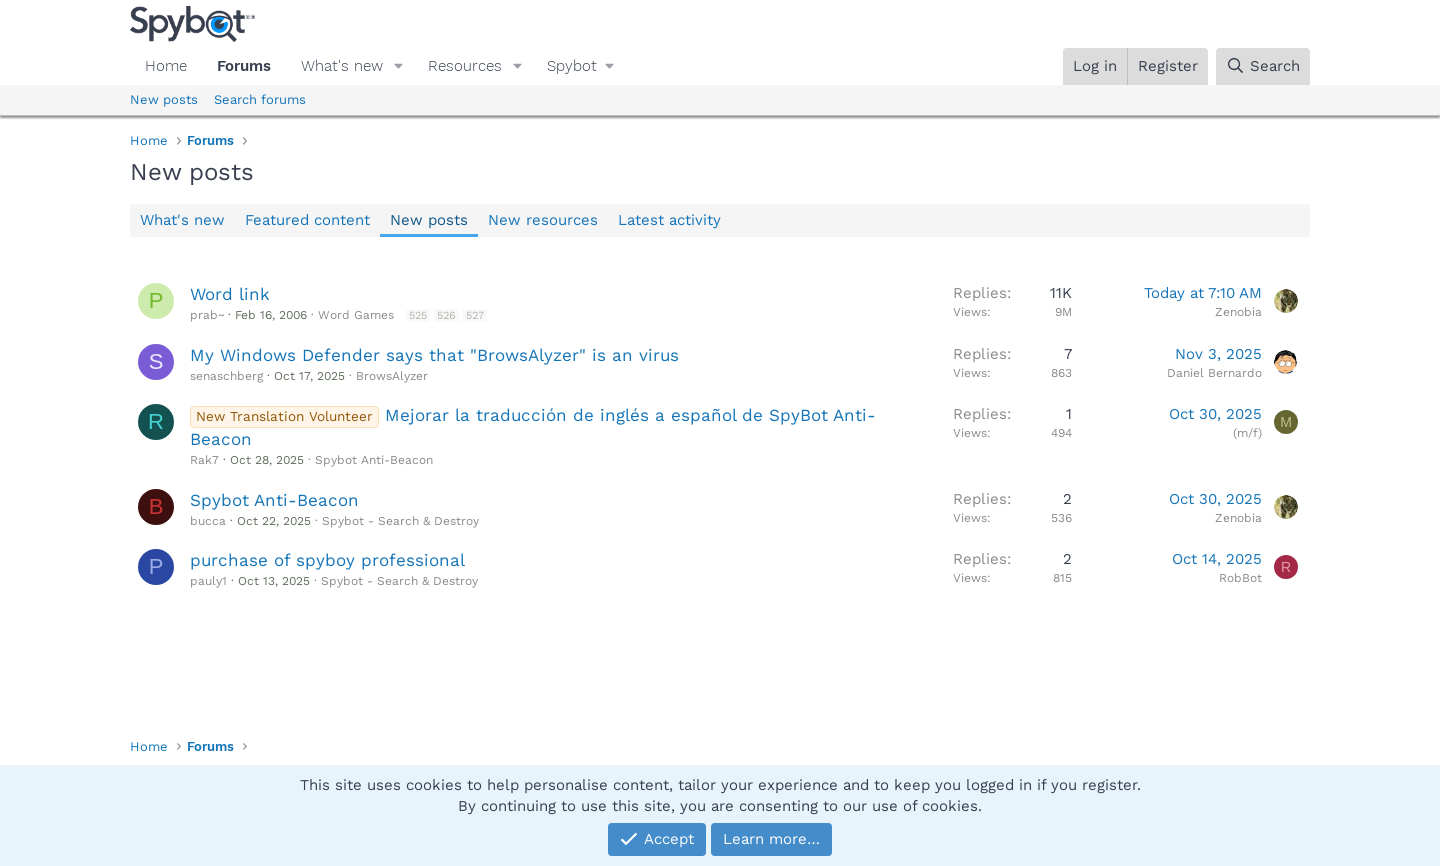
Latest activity (669, 220)
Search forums (260, 99)
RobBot (1240, 578)
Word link (230, 294)
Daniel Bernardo (1214, 373)
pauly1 (208, 581)
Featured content (307, 220)
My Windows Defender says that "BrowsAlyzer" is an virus (434, 355)
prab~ (207, 315)
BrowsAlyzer (392, 376)
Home (166, 66)
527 (475, 315)
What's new (342, 66)
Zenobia (1238, 312)
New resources (543, 220)
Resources (465, 66)
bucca (208, 521)
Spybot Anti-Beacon (374, 460)
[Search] (1263, 66)
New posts (164, 99)
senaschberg (226, 376)
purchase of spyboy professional (327, 560)
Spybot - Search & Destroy (400, 521)
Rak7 (204, 460)
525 (418, 315)
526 (446, 315)
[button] (399, 66)
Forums (244, 66)
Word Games (356, 315)
